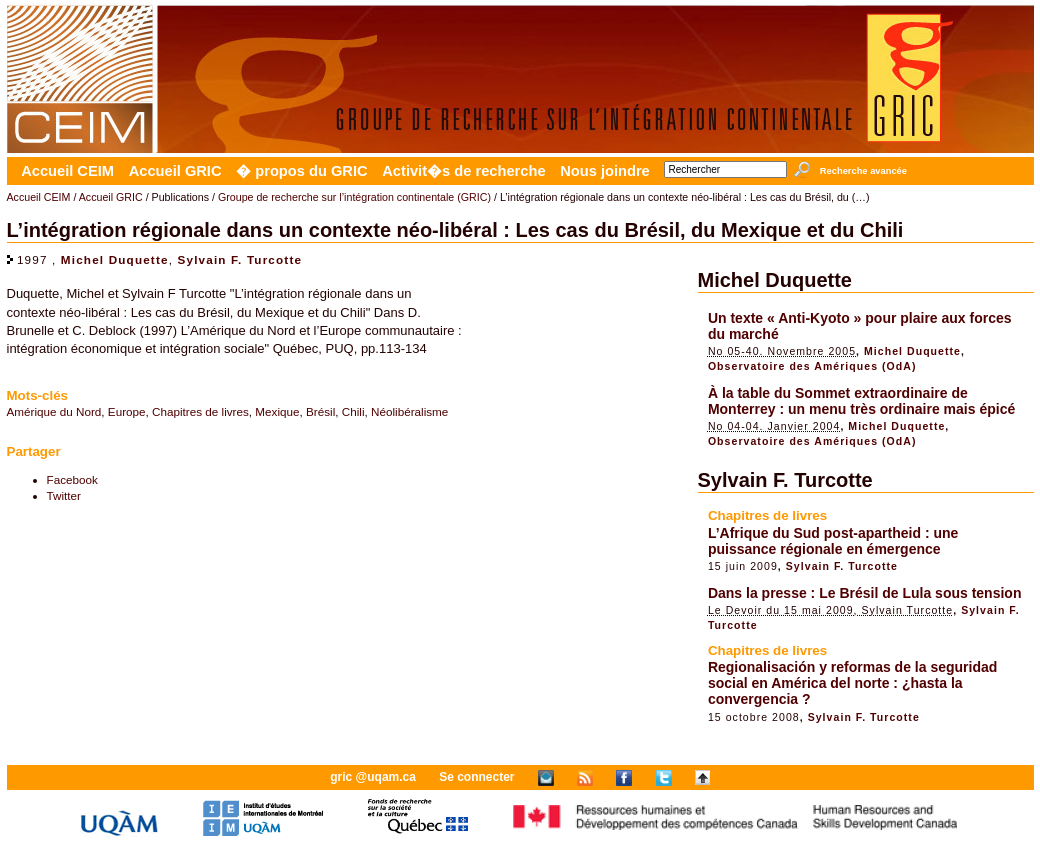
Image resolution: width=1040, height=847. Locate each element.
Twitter (64, 495)
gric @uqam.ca (373, 777)
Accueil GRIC (175, 171)
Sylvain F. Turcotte (240, 259)
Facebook (72, 479)
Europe (127, 411)
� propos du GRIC (301, 171)
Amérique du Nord (54, 411)
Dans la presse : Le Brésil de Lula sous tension (865, 593)
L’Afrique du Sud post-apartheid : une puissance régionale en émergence (833, 541)
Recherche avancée (863, 171)
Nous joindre (605, 171)
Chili (353, 411)
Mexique (277, 411)
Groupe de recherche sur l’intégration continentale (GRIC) (354, 197)
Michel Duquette (115, 259)
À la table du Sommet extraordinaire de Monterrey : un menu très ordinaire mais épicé (861, 401)
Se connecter (476, 777)
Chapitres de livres (200, 411)
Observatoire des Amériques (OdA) (812, 366)
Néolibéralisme (409, 411)
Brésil (320, 411)
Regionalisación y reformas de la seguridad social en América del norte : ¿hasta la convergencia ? (852, 683)
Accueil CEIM (67, 171)
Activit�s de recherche (463, 171)
